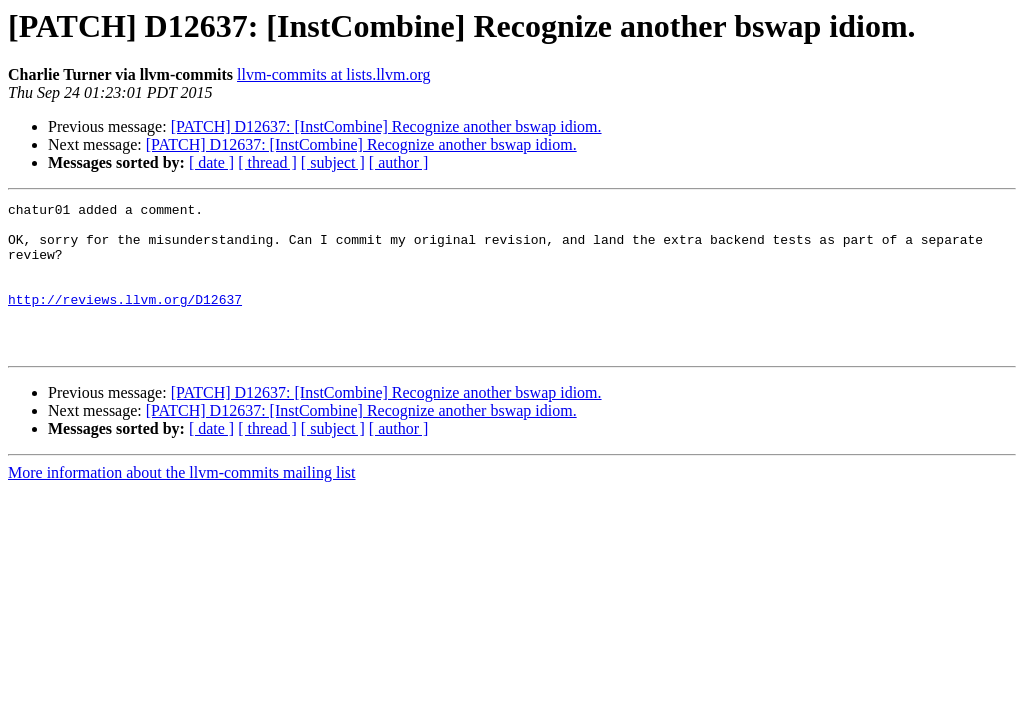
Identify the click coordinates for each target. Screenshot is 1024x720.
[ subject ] (333, 162)
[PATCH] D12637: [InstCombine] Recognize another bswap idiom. (386, 126)
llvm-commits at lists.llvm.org (333, 74)
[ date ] (211, 162)
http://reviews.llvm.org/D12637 (125, 320)
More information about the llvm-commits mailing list (182, 502)
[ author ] (399, 162)
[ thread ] (267, 162)
